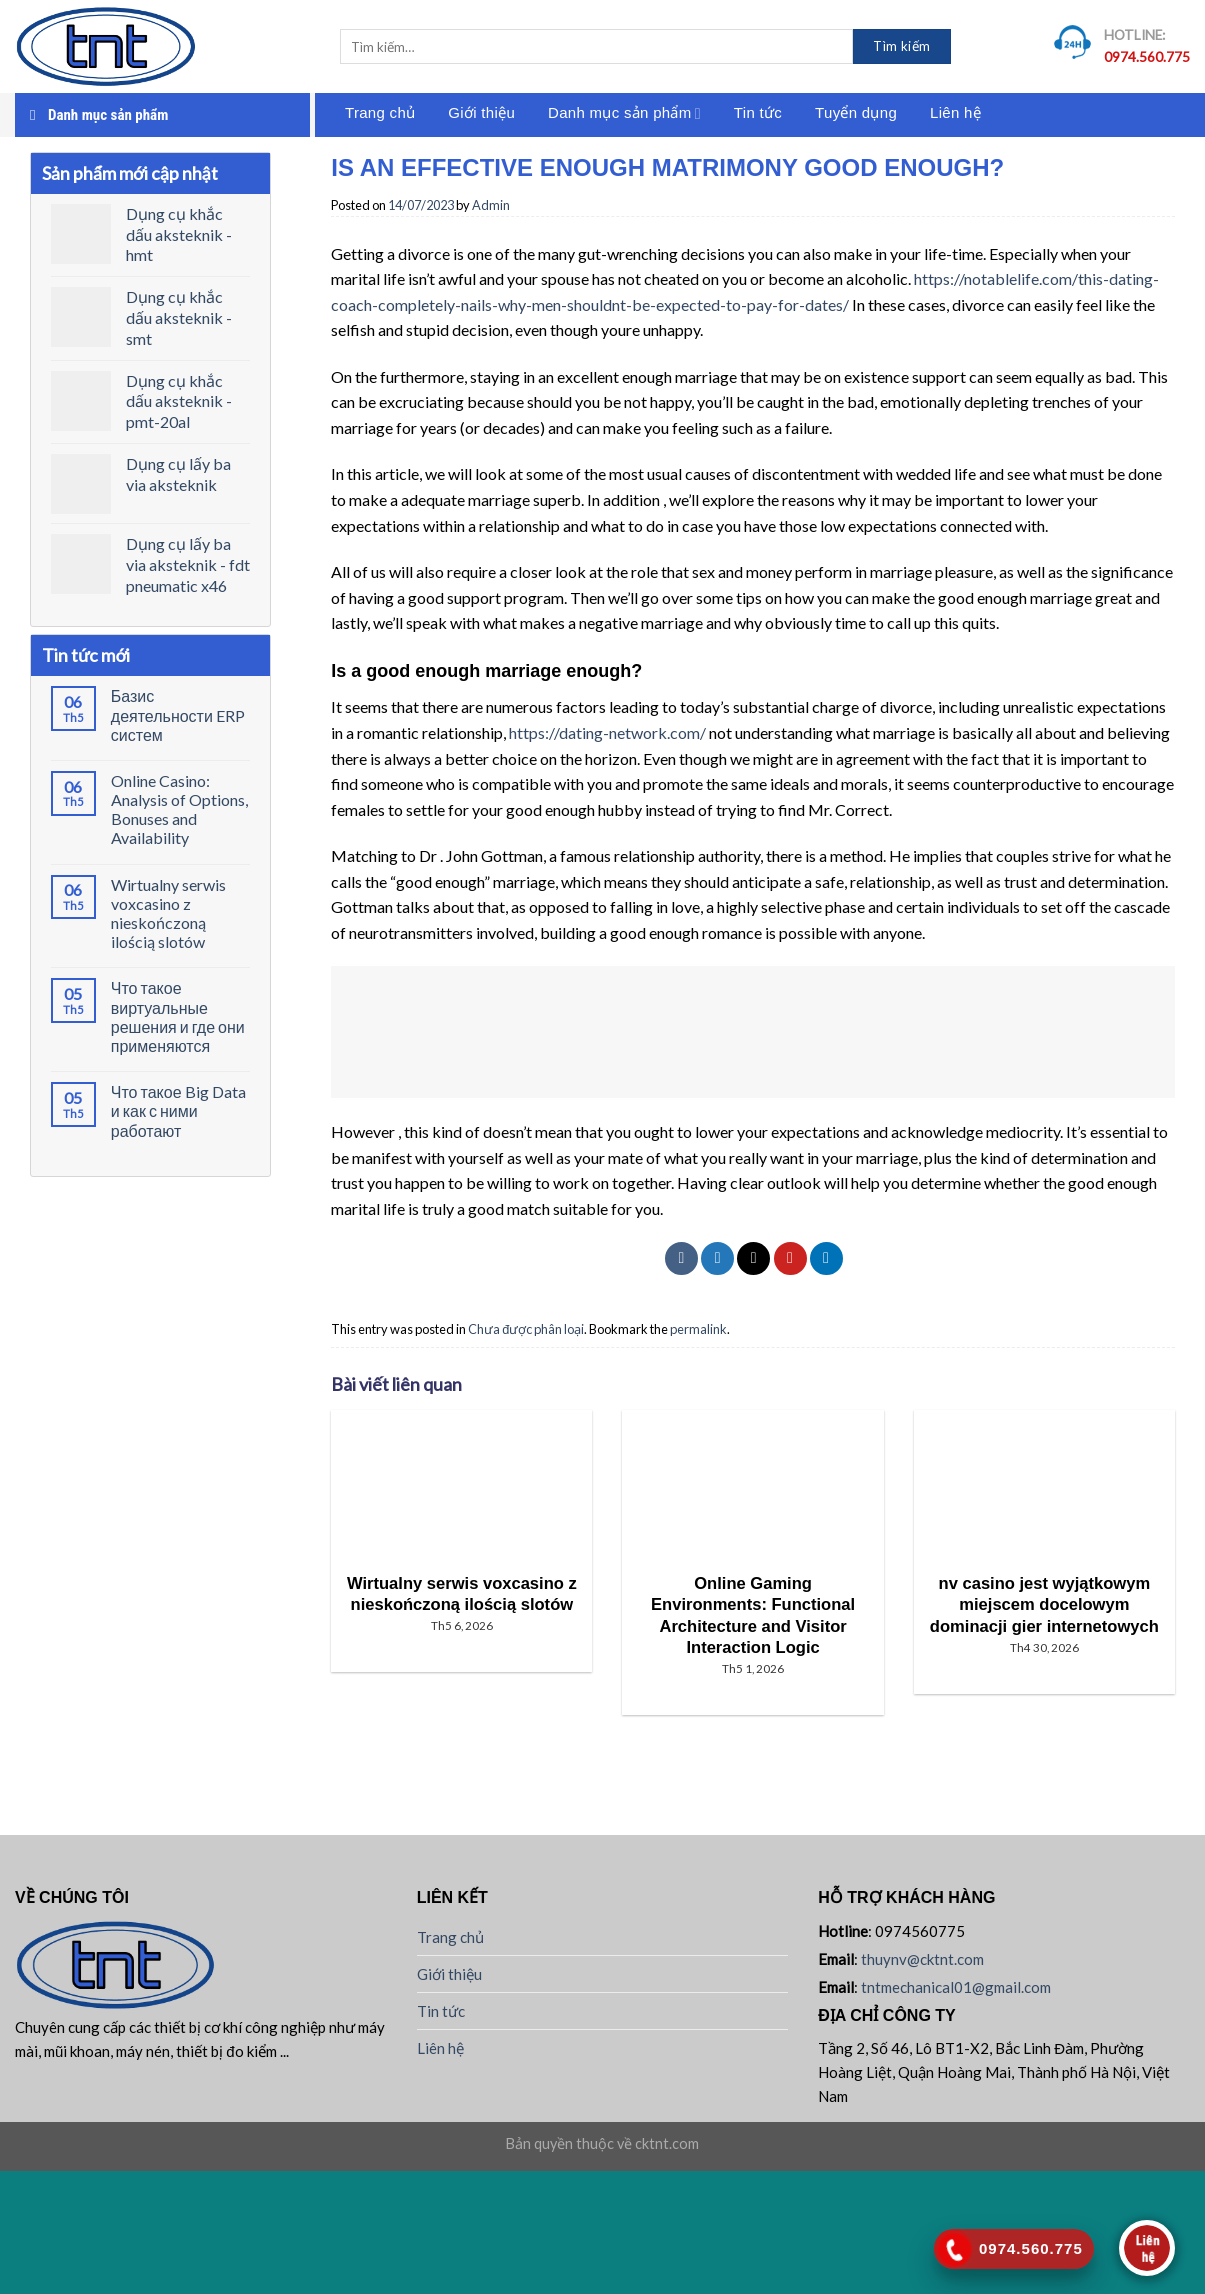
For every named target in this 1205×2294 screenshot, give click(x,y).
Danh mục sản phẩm (624, 113)
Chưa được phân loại (526, 1329)
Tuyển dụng (856, 112)
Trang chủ (380, 112)
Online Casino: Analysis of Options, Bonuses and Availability (179, 809)
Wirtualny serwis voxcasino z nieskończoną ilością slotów (168, 913)
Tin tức (758, 112)
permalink (698, 1329)
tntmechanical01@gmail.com (956, 1987)
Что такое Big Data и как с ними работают (178, 1110)
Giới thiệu (481, 112)
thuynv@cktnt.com (922, 1959)
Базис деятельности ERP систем (178, 714)
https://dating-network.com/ (607, 732)
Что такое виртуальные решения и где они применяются (178, 1016)
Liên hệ (955, 112)
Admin (491, 205)
